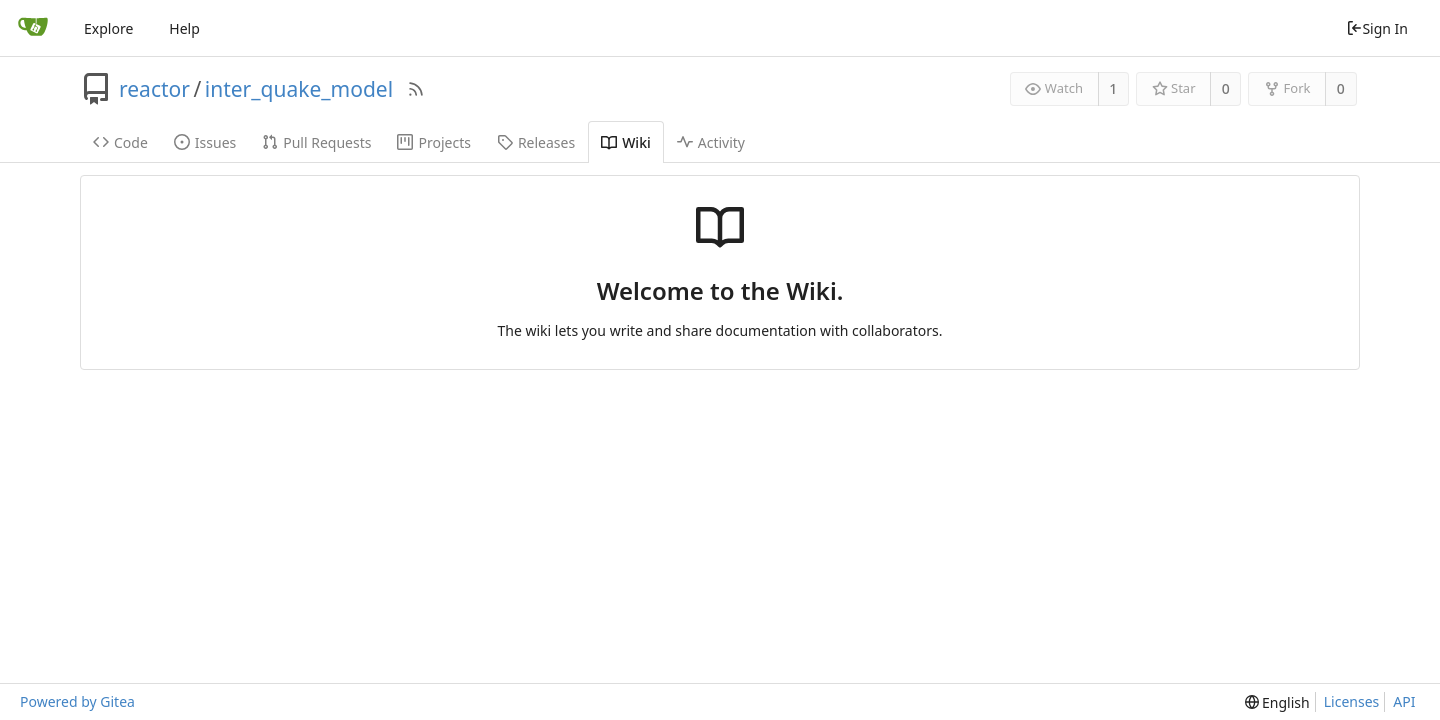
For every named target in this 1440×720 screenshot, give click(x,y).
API (1404, 701)
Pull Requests (316, 142)
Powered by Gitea (77, 701)
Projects (433, 142)
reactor (154, 89)
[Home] (33, 28)
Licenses (1352, 701)
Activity (711, 142)
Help (184, 28)
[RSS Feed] (416, 89)
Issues (205, 142)
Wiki (626, 142)
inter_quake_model (299, 89)
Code (120, 142)
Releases (536, 142)
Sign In (1377, 28)
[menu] (1277, 702)
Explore (108, 28)
